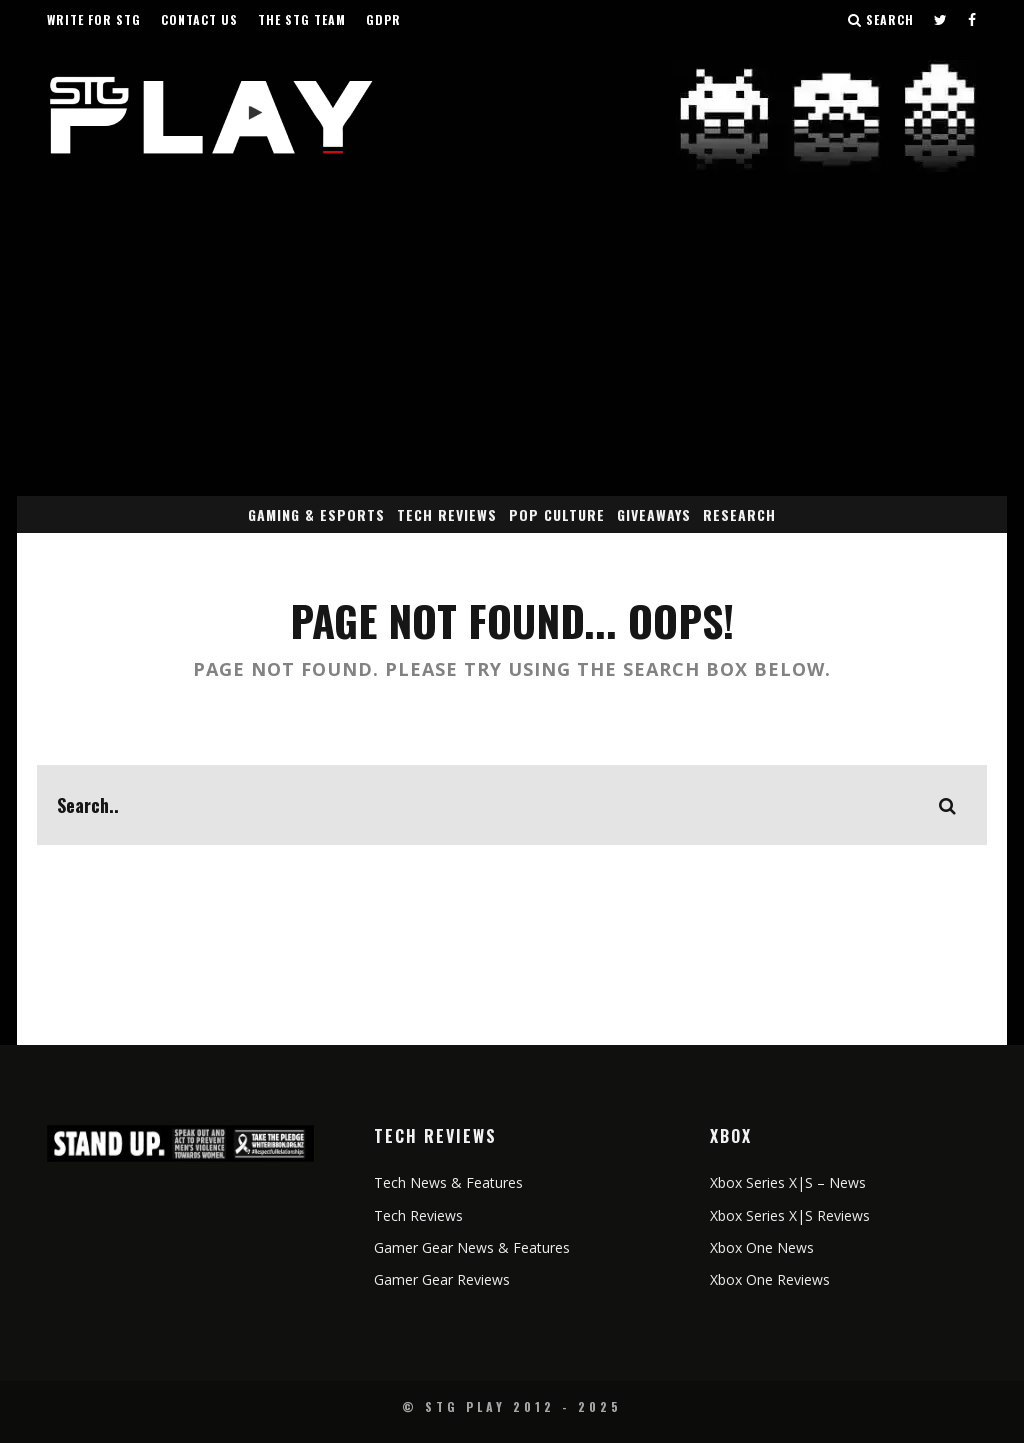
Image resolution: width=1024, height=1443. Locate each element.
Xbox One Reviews (770, 1279)
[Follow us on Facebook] (972, 20)
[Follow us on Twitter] (941, 20)
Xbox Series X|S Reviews (790, 1215)
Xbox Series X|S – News (788, 1182)
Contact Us (199, 19)
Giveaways (654, 514)
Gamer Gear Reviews (442, 1279)
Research (739, 514)
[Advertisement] (512, 346)
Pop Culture (557, 514)
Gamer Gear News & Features (472, 1247)
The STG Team (302, 19)
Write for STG (94, 19)
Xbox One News (762, 1247)
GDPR (383, 19)
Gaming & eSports (316, 514)
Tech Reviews (447, 514)
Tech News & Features (448, 1182)
